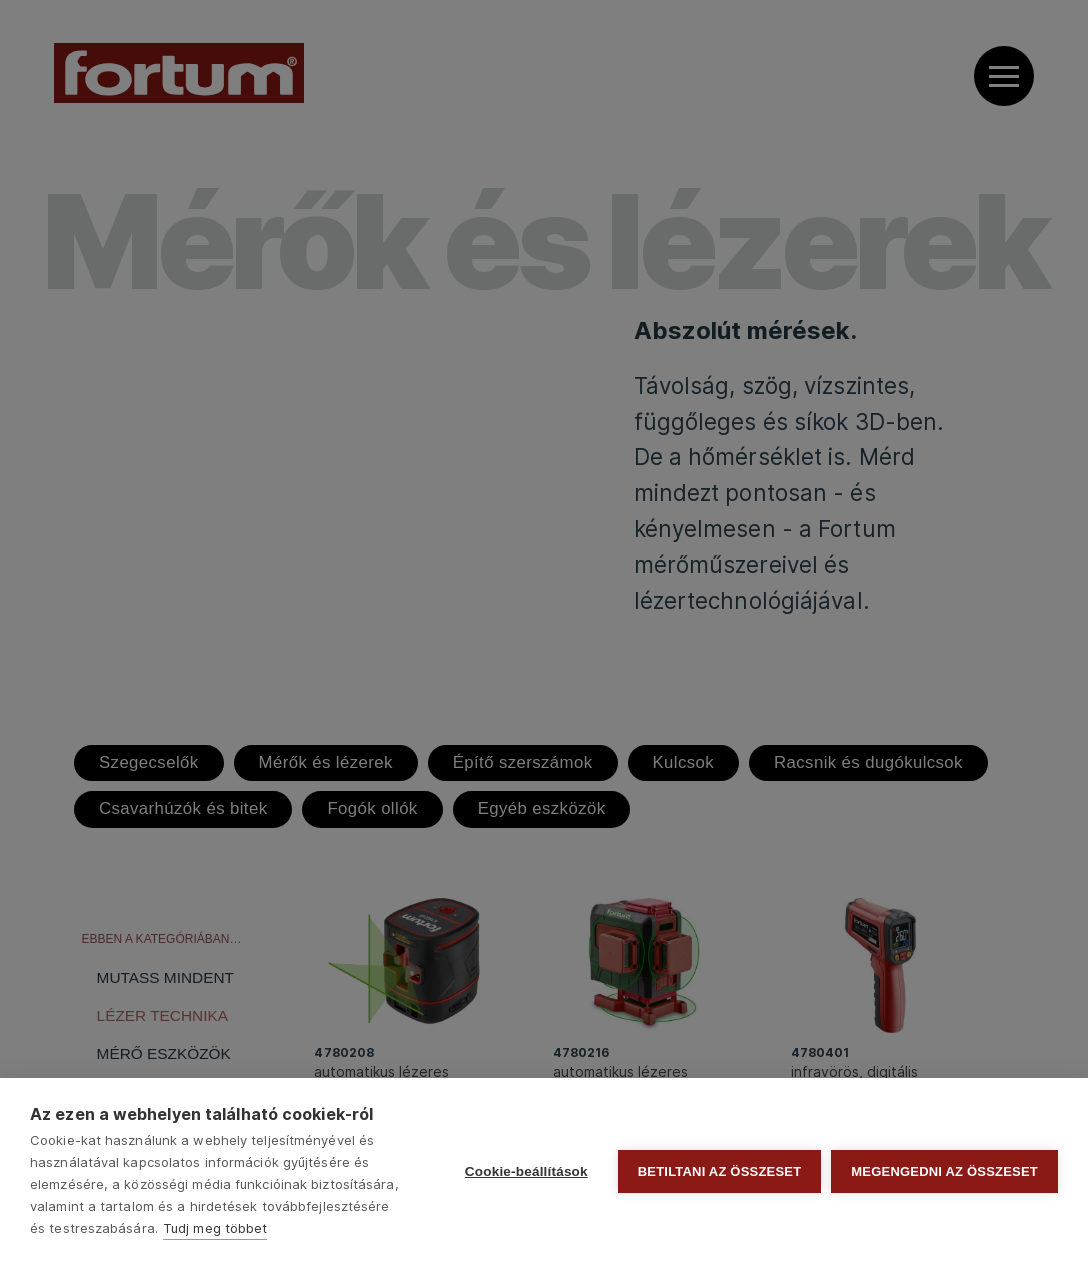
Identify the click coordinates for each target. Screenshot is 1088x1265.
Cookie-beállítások (526, 1171)
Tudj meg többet (215, 1228)
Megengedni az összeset (944, 1171)
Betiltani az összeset (720, 1171)
